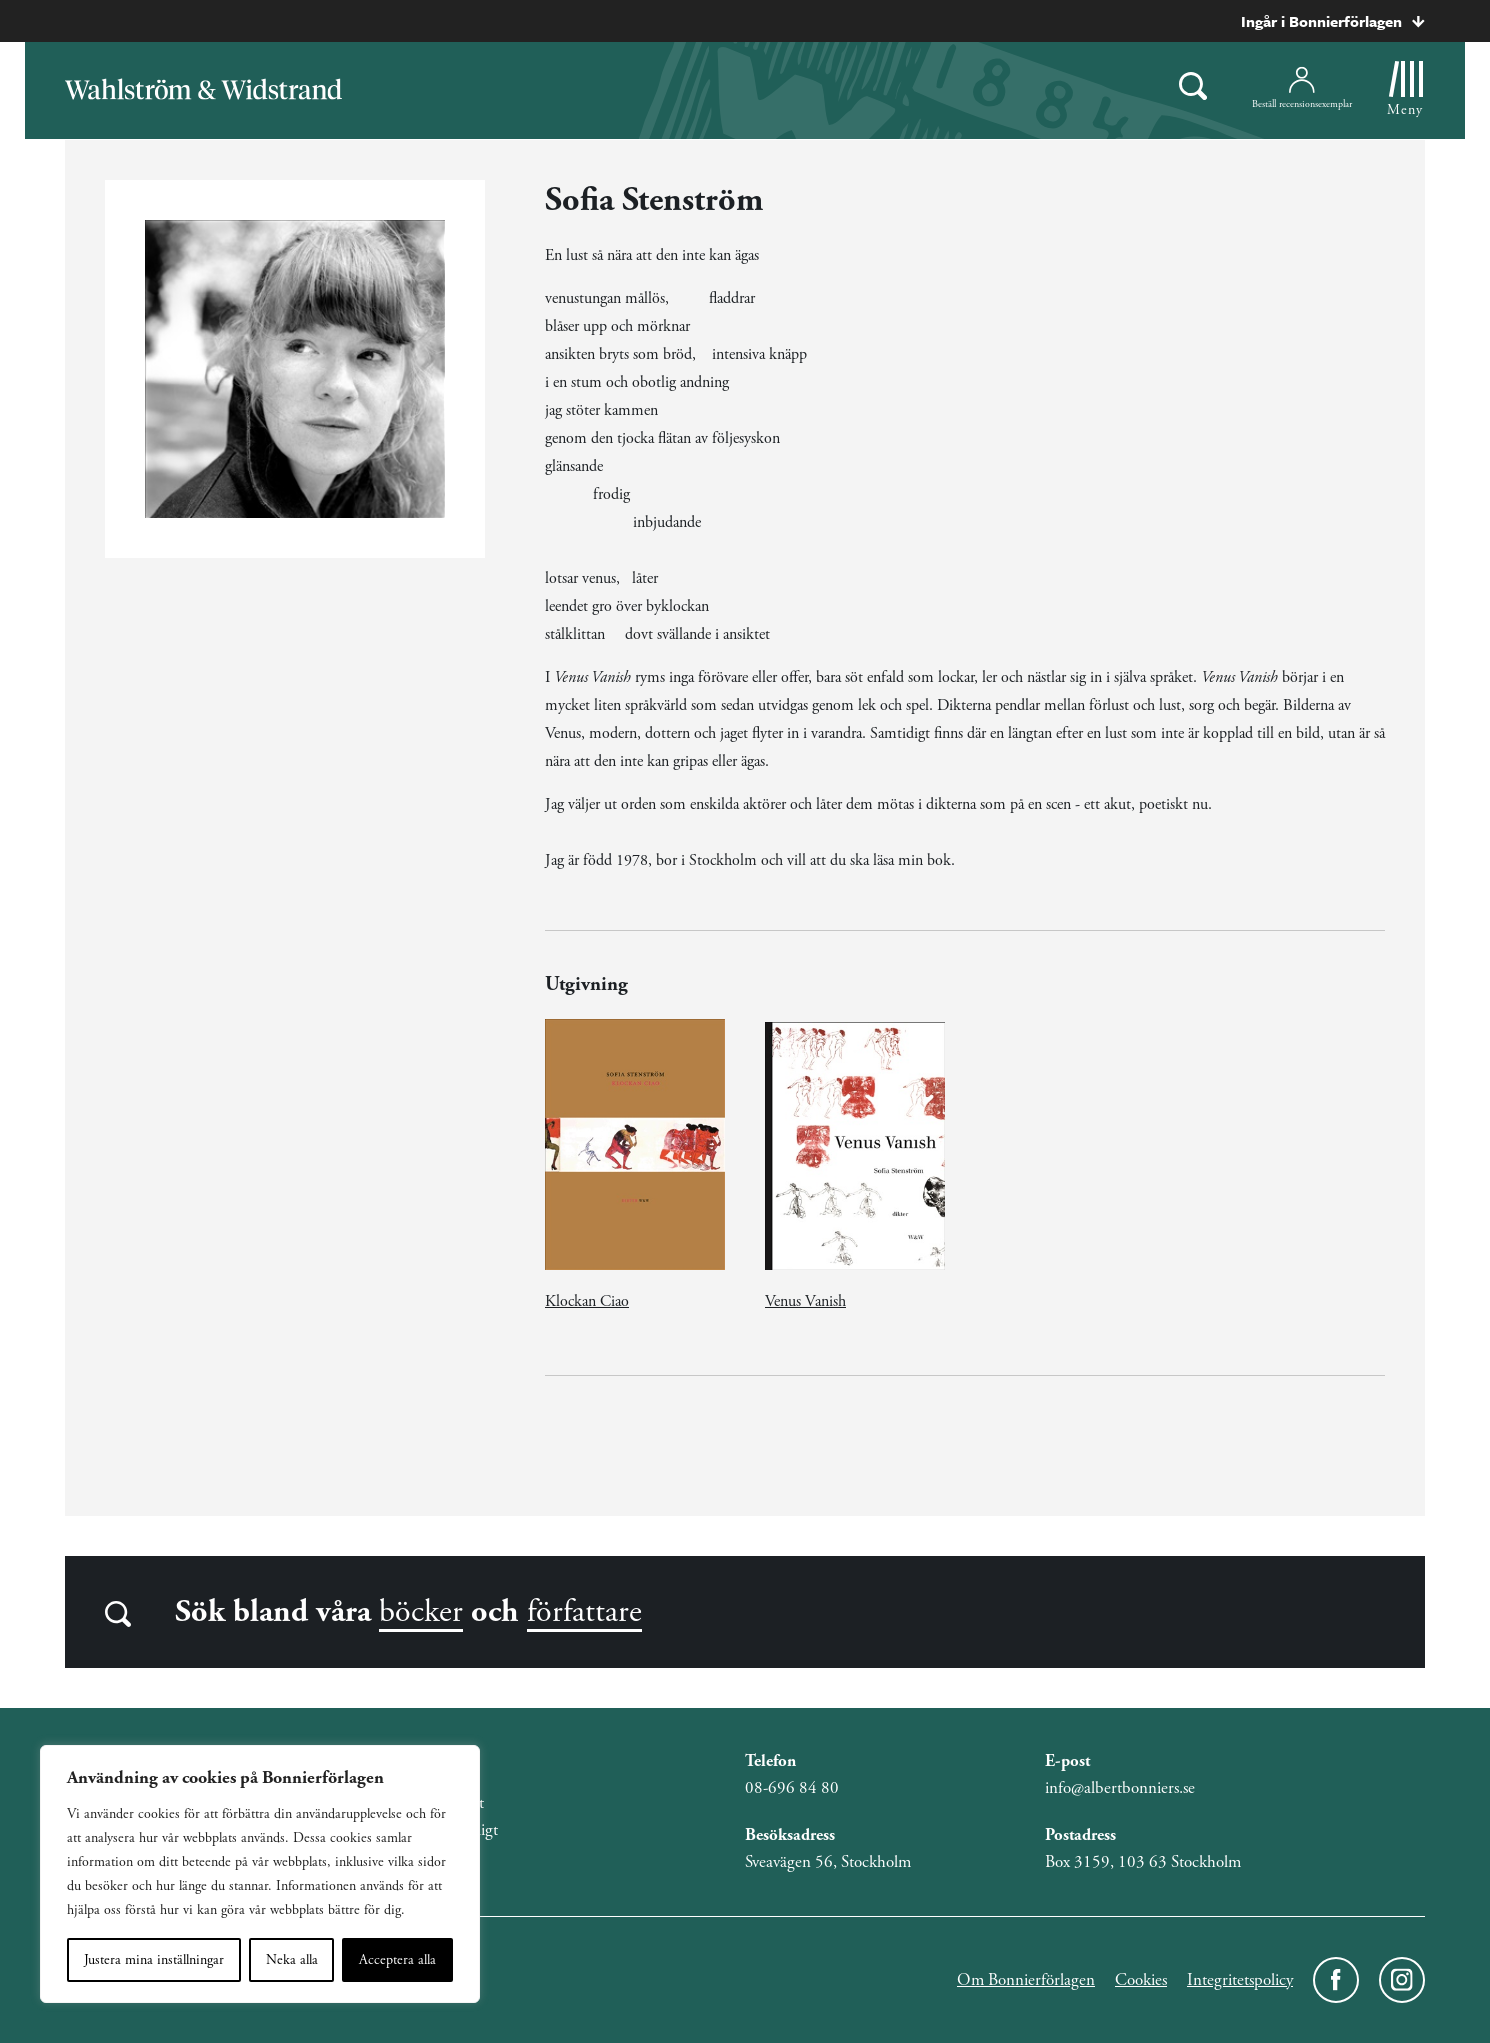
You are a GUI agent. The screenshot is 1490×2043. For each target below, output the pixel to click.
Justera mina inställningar (154, 1960)
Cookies (1141, 1980)
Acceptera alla (397, 1960)
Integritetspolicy (1240, 1980)
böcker (421, 1612)
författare (584, 1612)
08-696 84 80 (792, 1788)
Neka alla (292, 1960)
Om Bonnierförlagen (1026, 1980)
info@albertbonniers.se (1120, 1788)
